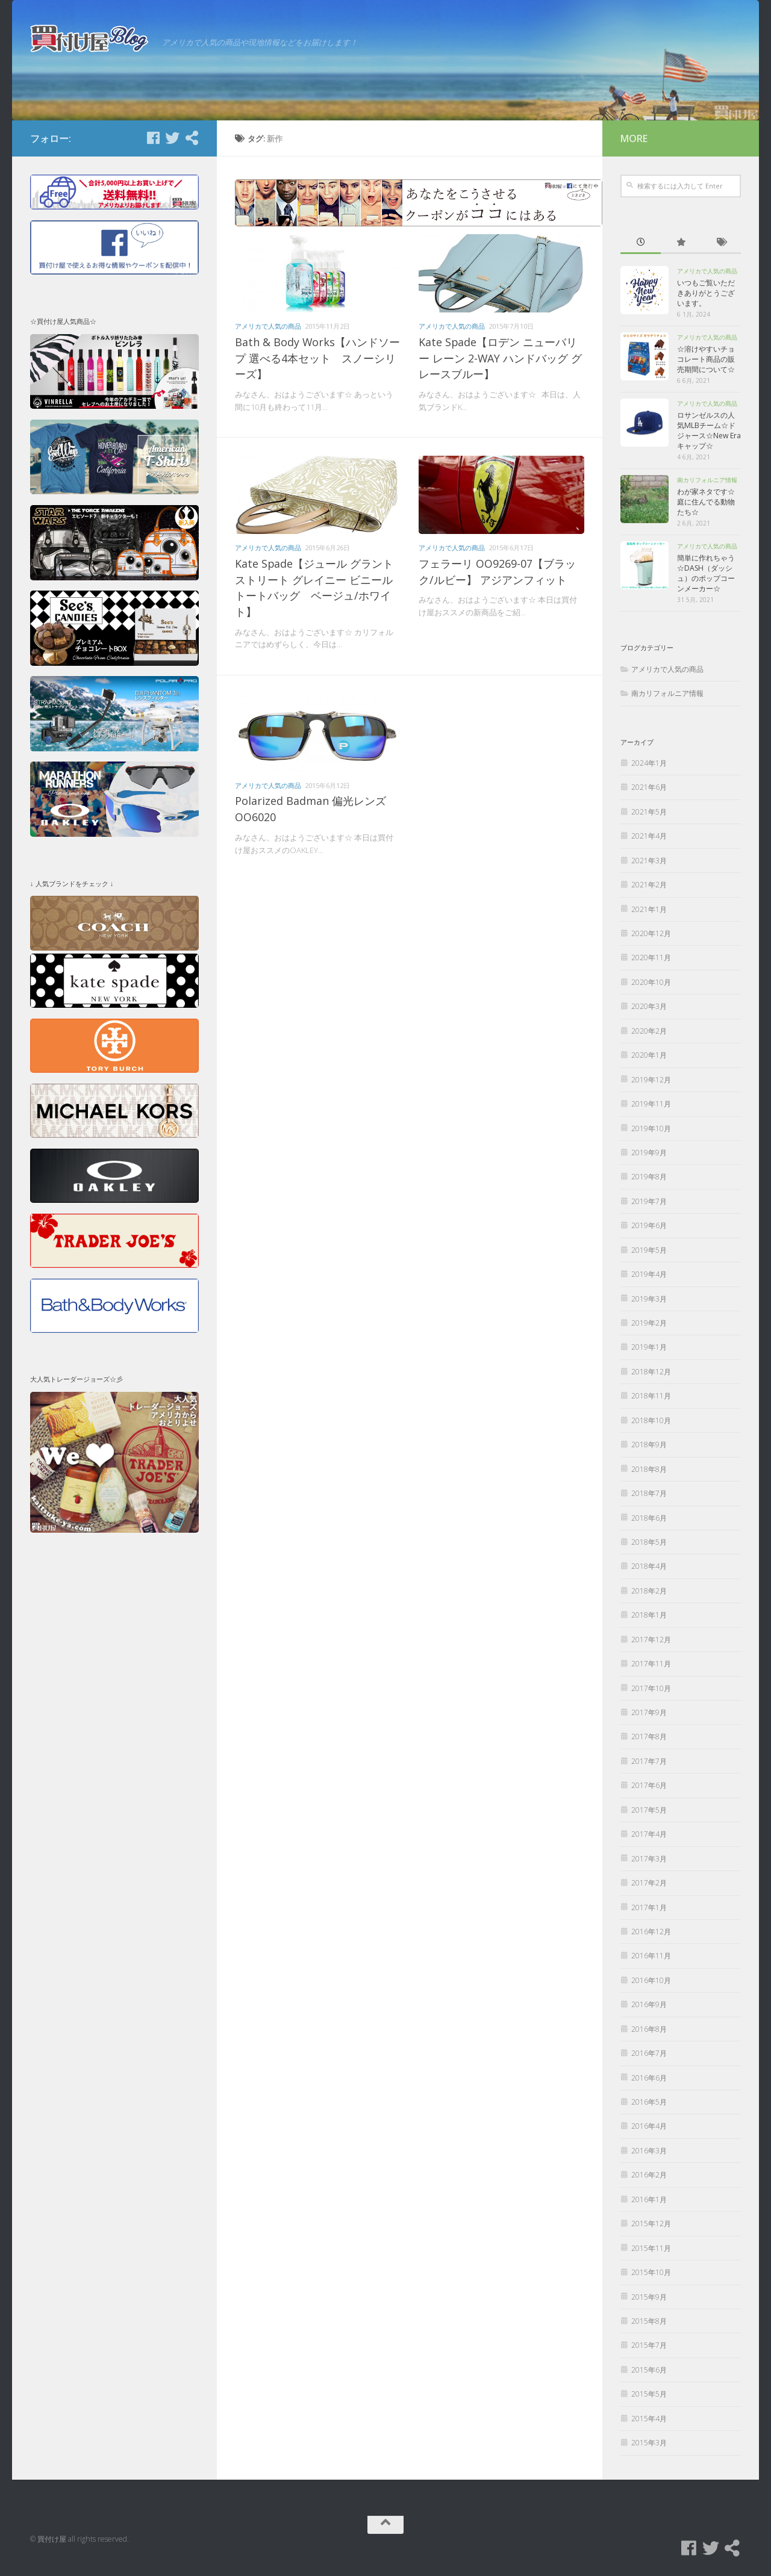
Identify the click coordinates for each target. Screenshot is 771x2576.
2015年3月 (649, 2443)
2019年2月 (649, 1323)
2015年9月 (649, 2297)
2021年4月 (649, 836)
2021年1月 (649, 909)
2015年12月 (651, 2223)
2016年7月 (649, 2053)
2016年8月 (649, 2029)
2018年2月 (649, 1591)
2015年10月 (651, 2272)
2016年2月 (649, 2175)
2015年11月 (651, 2248)
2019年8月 (649, 1177)
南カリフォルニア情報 (707, 480)
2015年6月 (649, 2370)
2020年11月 (651, 957)
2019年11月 (651, 1104)
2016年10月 (651, 1980)
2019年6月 (649, 1225)
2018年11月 (651, 1396)
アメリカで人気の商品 (268, 326)
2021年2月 (649, 885)
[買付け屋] (191, 138)
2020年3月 (649, 1006)
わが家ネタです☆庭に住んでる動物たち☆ (706, 501)
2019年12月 (651, 1080)
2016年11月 (651, 1956)
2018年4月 (649, 1566)
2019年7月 (649, 1201)
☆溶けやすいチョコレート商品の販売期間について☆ (706, 359)
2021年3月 (649, 860)
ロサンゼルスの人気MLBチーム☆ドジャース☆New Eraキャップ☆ (709, 430)
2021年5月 (649, 812)
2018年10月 (651, 1420)
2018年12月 (651, 1372)
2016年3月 (649, 2151)
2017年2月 (649, 1883)
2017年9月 (649, 1712)
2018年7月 (649, 1493)
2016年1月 (649, 2199)
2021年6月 (649, 787)
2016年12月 (651, 1931)
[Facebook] (153, 138)
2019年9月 (649, 1152)
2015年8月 (649, 2321)
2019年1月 (649, 1347)
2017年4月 (649, 1834)
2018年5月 (649, 1542)
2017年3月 (649, 1859)
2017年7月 (649, 1761)
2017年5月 (649, 1810)
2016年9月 (649, 2004)
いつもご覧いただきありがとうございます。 (706, 293)
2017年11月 (651, 1664)
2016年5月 (649, 2102)
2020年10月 (651, 982)
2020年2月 (649, 1031)
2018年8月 (649, 1469)
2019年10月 (651, 1128)
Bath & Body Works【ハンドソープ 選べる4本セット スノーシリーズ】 (317, 358)
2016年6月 (649, 2078)
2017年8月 (649, 1736)
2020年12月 (651, 933)
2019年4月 (649, 1274)
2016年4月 (649, 2126)
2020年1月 (649, 1055)
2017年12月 (651, 1639)
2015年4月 (649, 2418)
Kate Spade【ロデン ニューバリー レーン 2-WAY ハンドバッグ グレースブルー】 (500, 358)
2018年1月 (649, 1615)
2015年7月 (649, 2345)
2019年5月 (649, 1250)
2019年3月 (649, 1299)
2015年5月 (649, 2394)
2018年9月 (649, 1444)
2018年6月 (649, 1518)
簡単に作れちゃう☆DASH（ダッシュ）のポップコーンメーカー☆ (706, 573)
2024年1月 (649, 763)
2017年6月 (649, 1785)
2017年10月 (651, 1688)
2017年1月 (649, 1907)
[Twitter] (172, 138)
